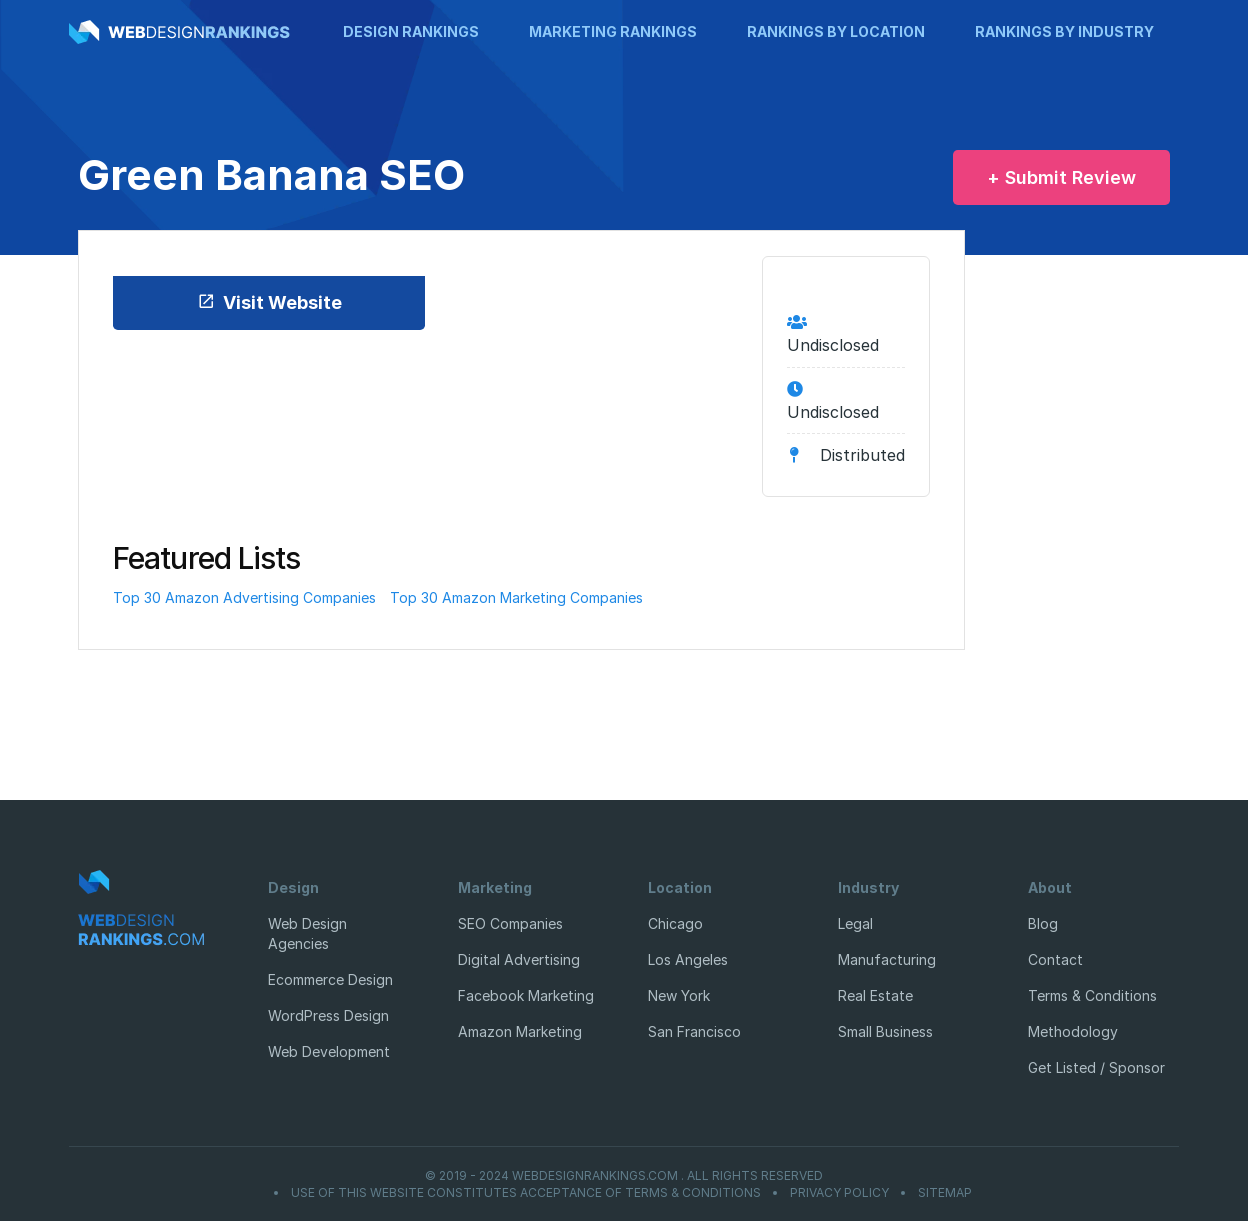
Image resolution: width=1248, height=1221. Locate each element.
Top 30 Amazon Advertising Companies (244, 597)
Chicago (675, 923)
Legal (855, 923)
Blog (1043, 923)
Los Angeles (688, 959)
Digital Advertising (519, 959)
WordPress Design (328, 1015)
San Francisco (694, 1031)
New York (679, 995)
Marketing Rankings (613, 31)
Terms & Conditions (1092, 995)
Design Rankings (411, 31)
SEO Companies (510, 923)
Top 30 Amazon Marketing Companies (516, 597)
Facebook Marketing (526, 995)
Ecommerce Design (330, 979)
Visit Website (269, 302)
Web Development (329, 1051)
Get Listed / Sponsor (1096, 1067)
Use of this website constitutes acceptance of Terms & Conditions (526, 1193)
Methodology (1073, 1031)
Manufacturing (887, 959)
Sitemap (945, 1193)
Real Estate (875, 995)
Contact (1055, 959)
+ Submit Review (1061, 177)
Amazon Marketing (520, 1031)
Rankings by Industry (1064, 31)
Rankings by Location (836, 31)
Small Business (885, 1031)
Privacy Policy (839, 1193)
